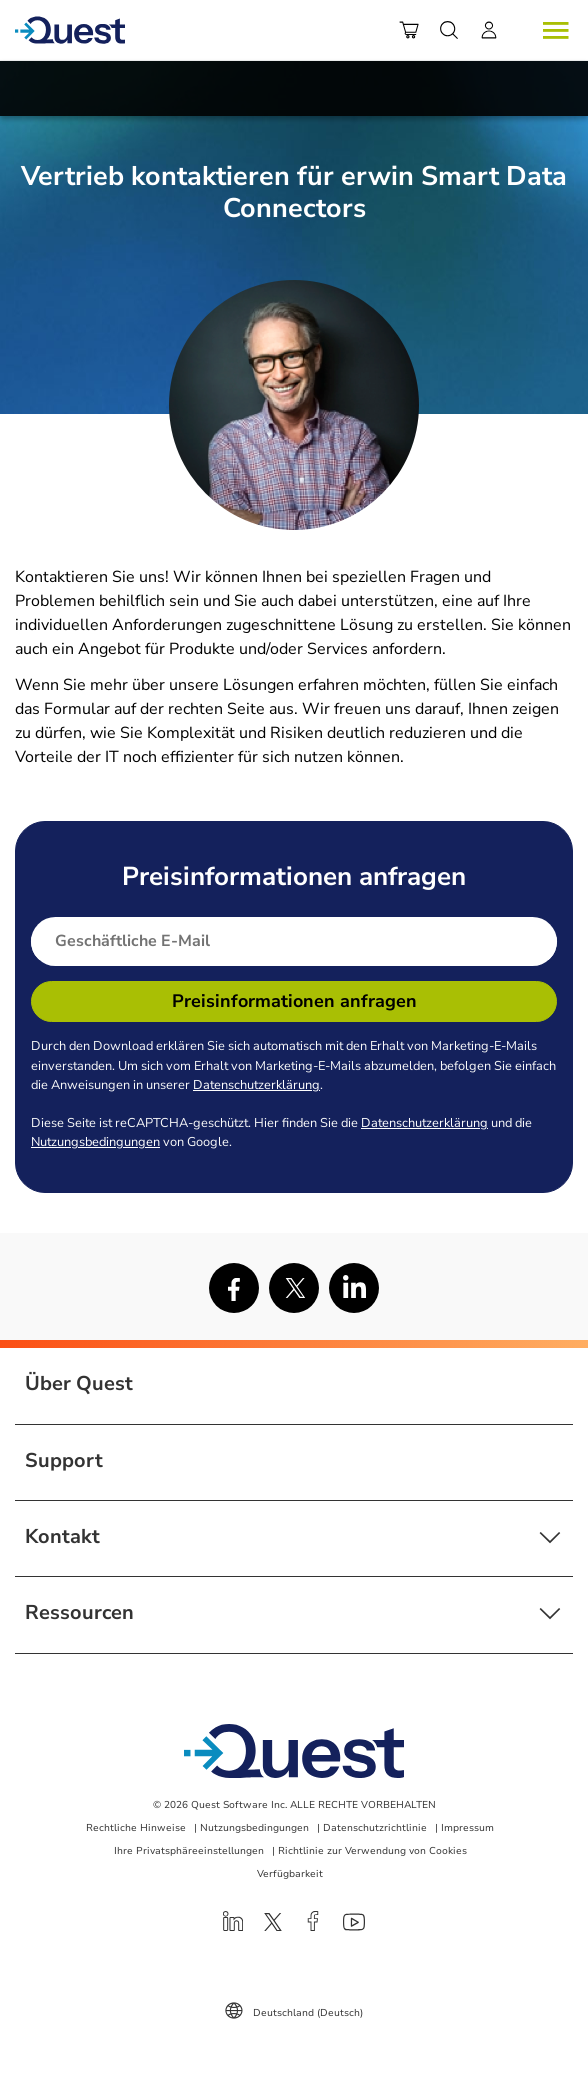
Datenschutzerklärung (256, 1085)
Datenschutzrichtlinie (375, 1828)
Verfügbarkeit (290, 1874)
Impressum (467, 1828)
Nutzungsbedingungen (95, 1142)
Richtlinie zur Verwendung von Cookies (372, 1851)
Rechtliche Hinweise (136, 1828)
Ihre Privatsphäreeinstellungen (189, 1851)
